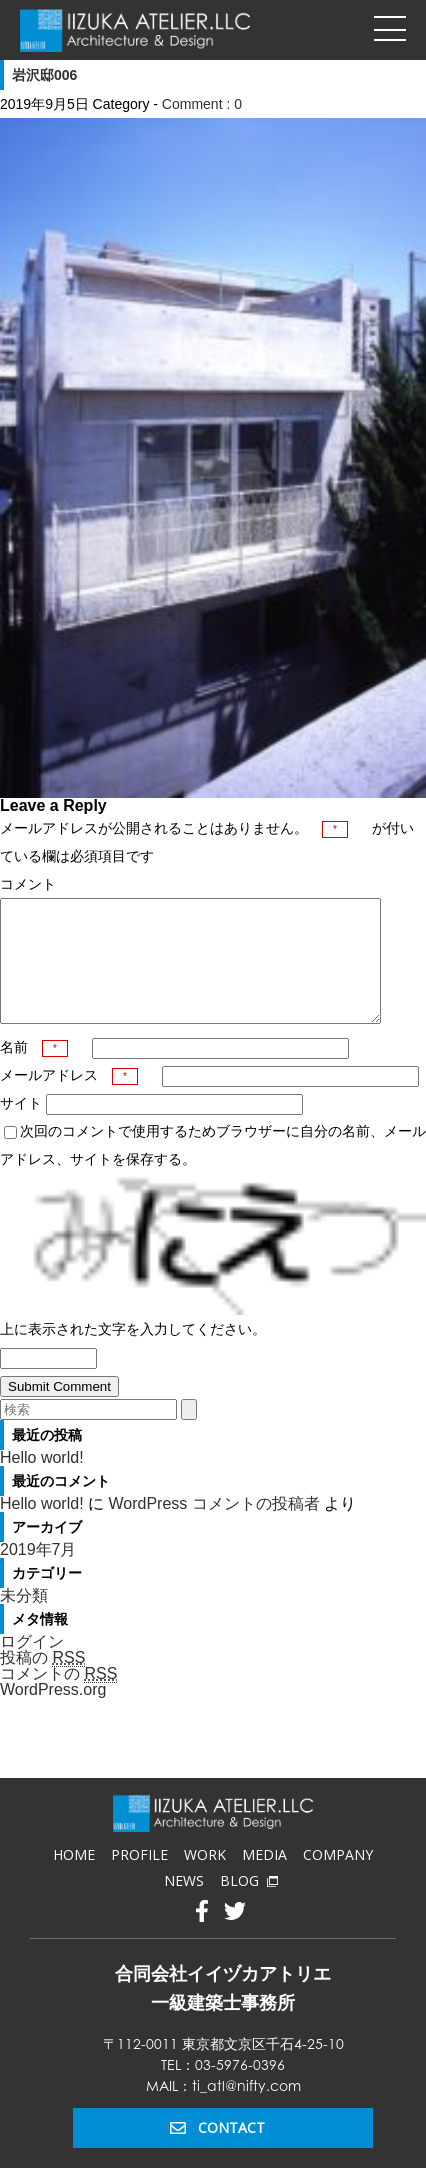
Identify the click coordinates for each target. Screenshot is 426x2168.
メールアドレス (69, 1099)
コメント (28, 884)
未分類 (24, 1619)
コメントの (58, 1698)
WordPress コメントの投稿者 (213, 1527)
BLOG (249, 1904)
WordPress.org (53, 1713)
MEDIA (264, 1878)
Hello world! (42, 1481)
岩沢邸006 (44, 75)
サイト (21, 1127)
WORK (205, 1878)
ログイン (32, 1665)
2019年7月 (38, 1573)
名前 (34, 1071)
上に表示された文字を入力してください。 (133, 1353)
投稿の (42, 1682)
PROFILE (139, 1878)
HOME (74, 1878)
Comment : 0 (202, 104)
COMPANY (338, 1878)
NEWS (184, 1904)
